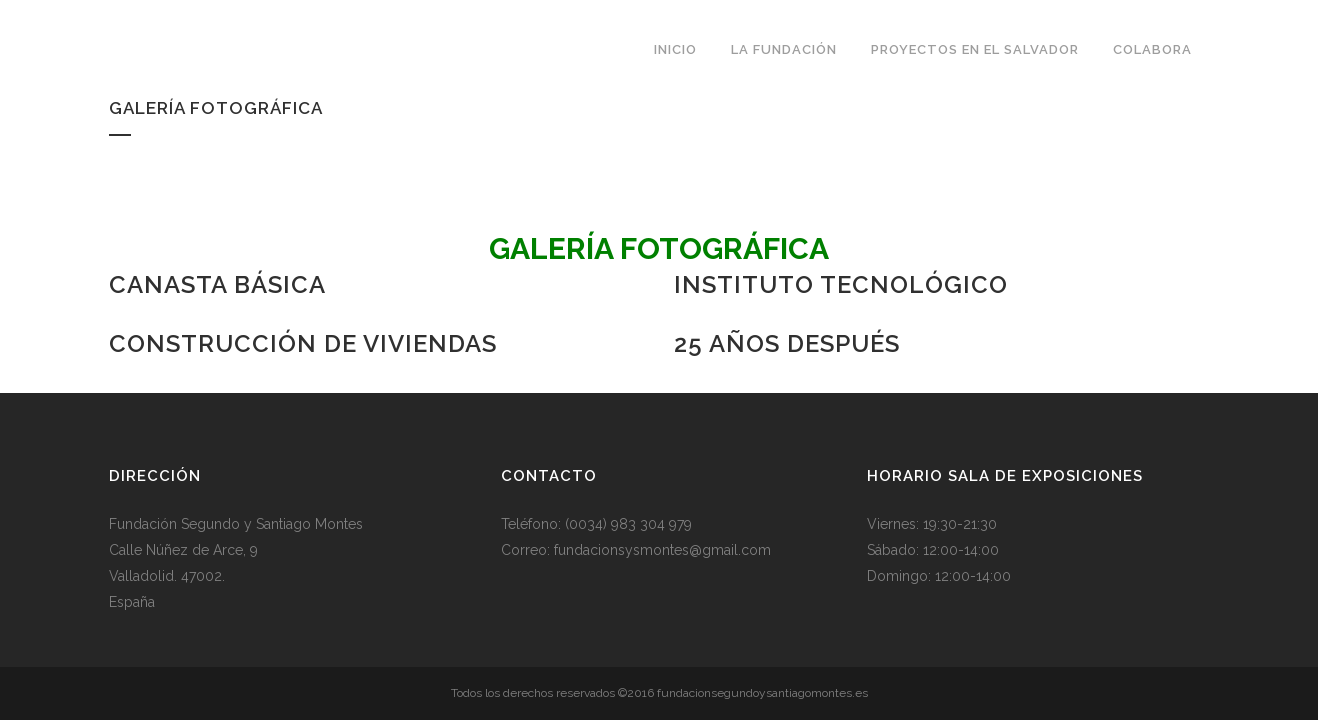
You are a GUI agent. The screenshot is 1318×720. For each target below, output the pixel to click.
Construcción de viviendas (303, 343)
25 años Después (787, 343)
